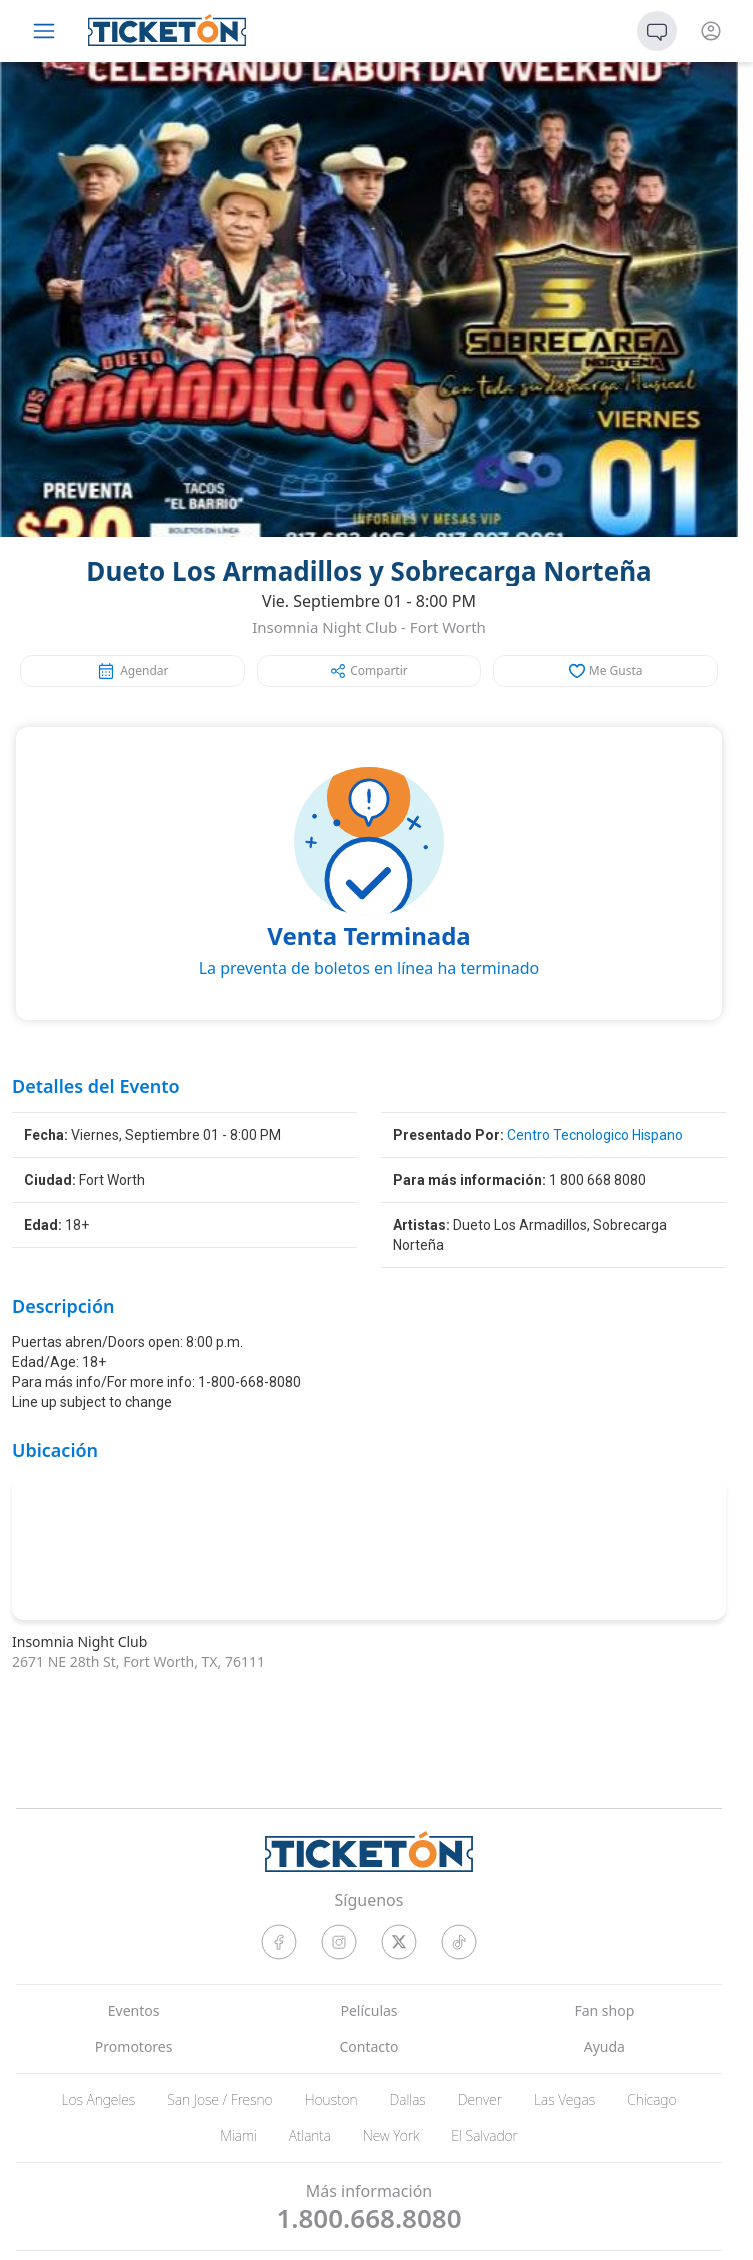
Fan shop (604, 2010)
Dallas (408, 2099)
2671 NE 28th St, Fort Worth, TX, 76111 (138, 1661)
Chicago (652, 2099)
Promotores (134, 2046)
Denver (480, 2099)
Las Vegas (564, 2099)
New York (391, 2135)
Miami (238, 2135)
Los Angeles (98, 2099)
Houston (331, 2099)
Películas (368, 2010)
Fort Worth (448, 627)
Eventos (134, 2010)
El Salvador (484, 2135)
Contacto (368, 2046)
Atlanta (310, 2135)
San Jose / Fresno (219, 2099)
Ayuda (604, 2046)
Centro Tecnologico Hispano (595, 1135)
